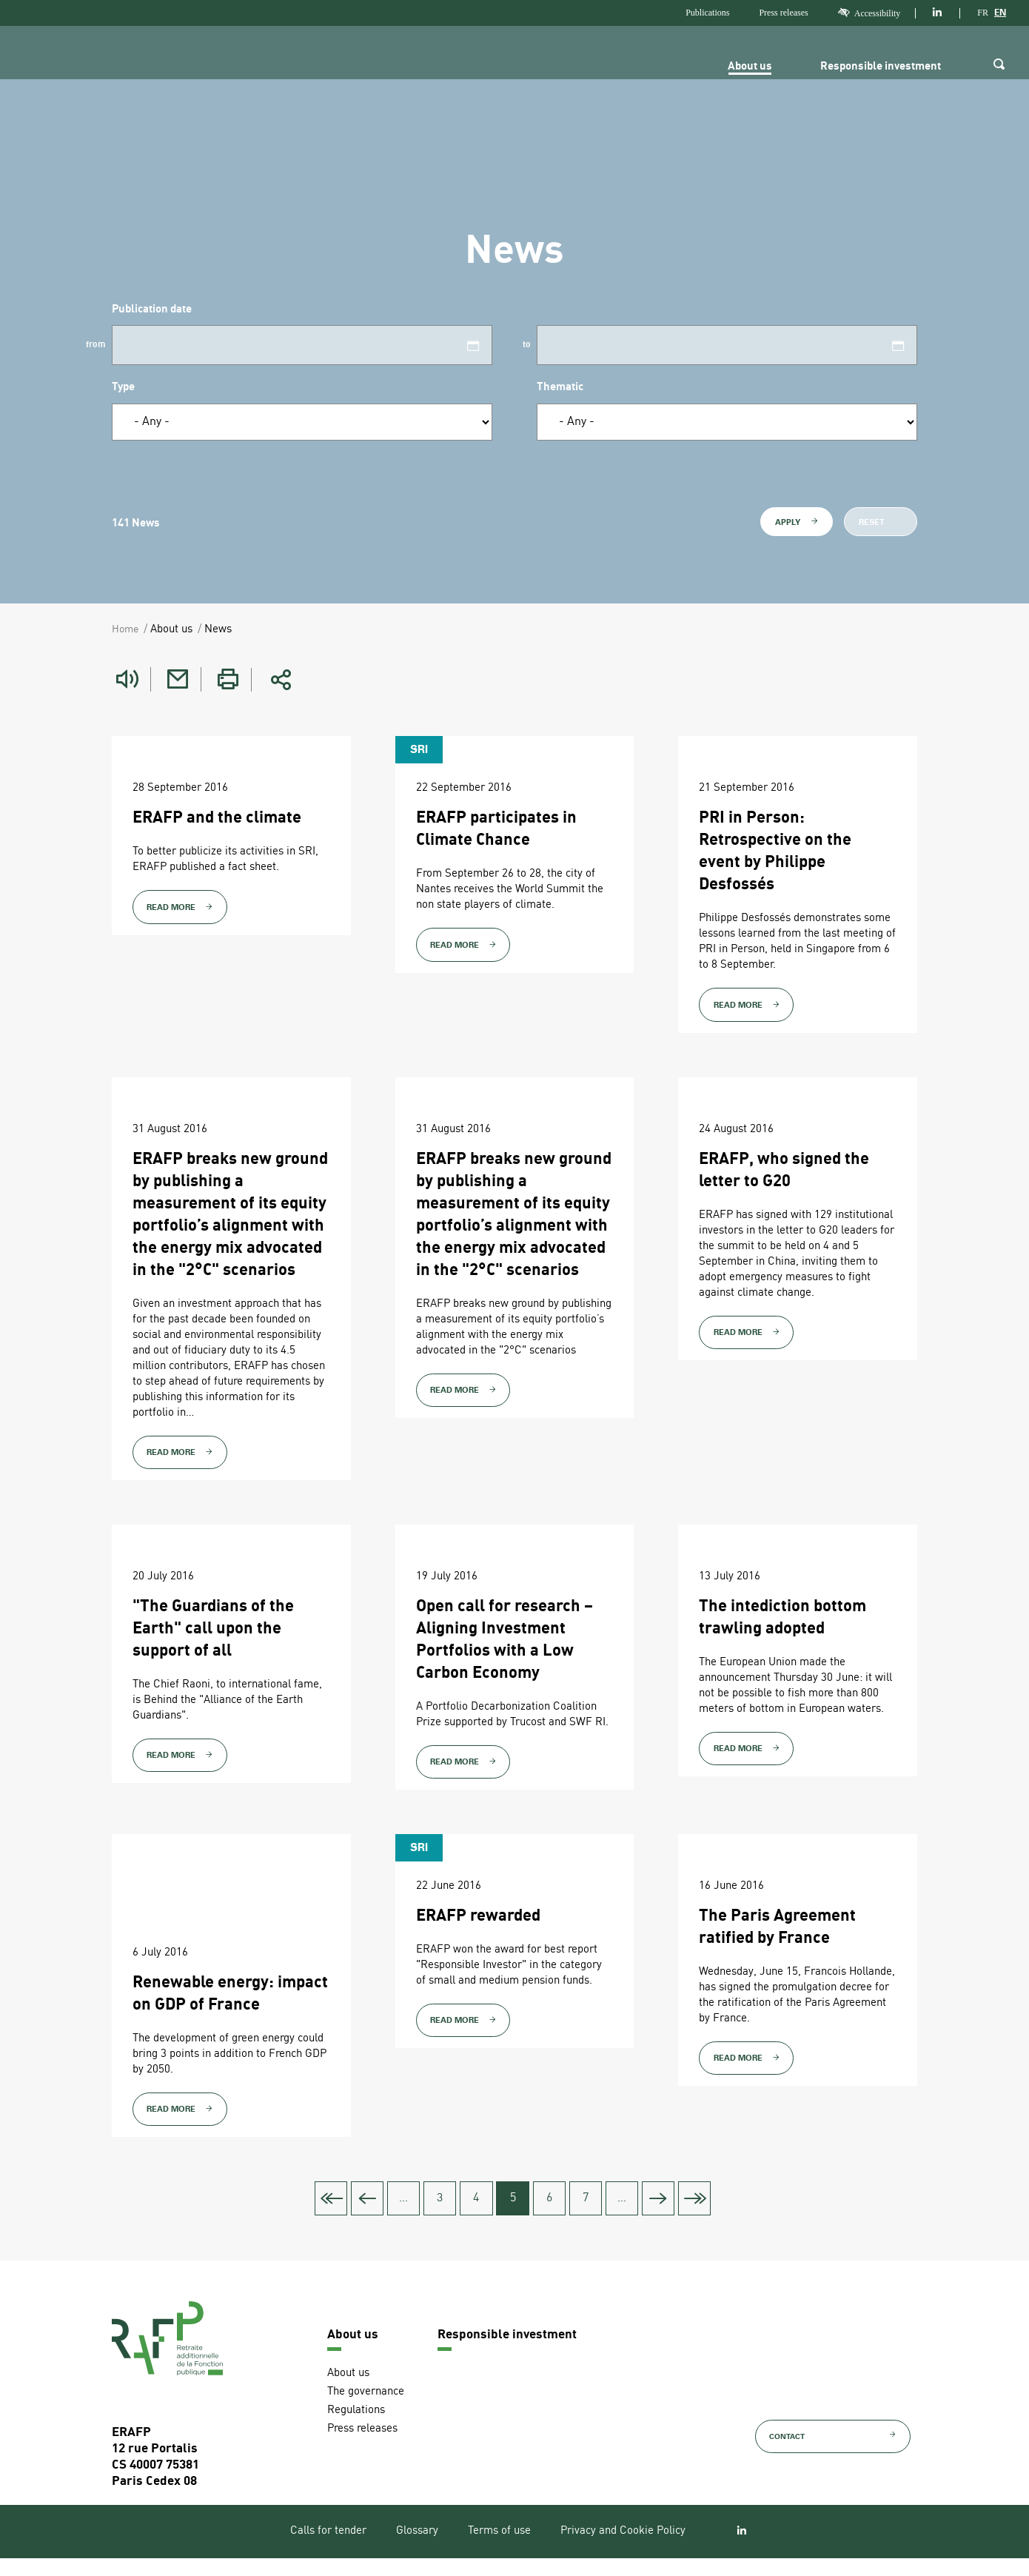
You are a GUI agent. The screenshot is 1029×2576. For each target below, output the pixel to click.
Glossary (417, 2549)
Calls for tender (328, 2549)
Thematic (560, 387)
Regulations (356, 2428)
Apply (796, 522)
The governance (365, 2409)
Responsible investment (875, 67)
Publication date (152, 309)
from (96, 345)
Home (126, 629)
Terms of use (499, 2549)
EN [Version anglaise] (1000, 12)
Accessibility (869, 13)
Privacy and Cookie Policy (623, 2549)
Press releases (783, 12)
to (527, 345)
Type (123, 387)
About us (738, 67)
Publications (707, 12)
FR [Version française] (982, 12)
